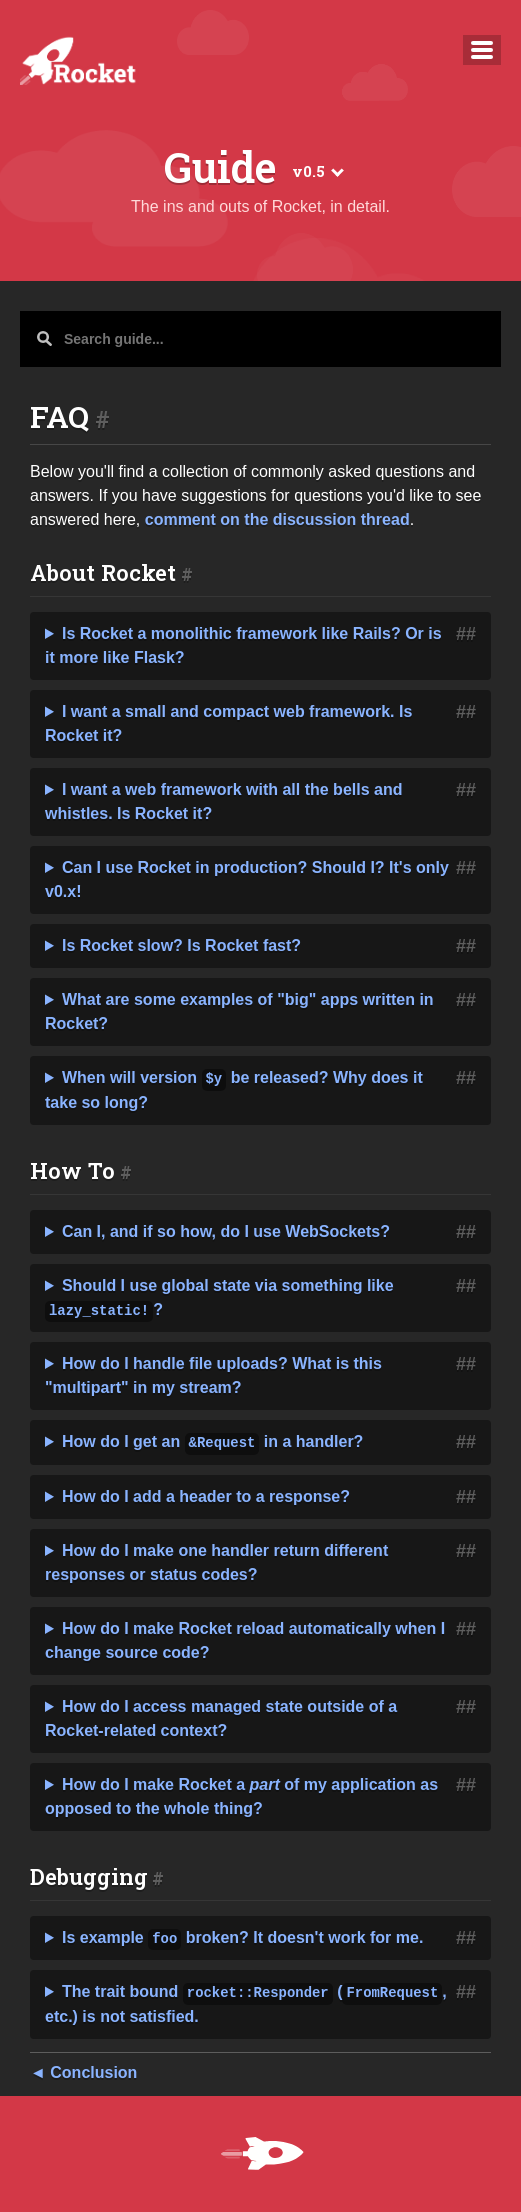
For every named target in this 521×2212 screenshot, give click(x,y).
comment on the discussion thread (277, 519)
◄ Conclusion (83, 2072)
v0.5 (316, 171)
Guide (220, 168)
